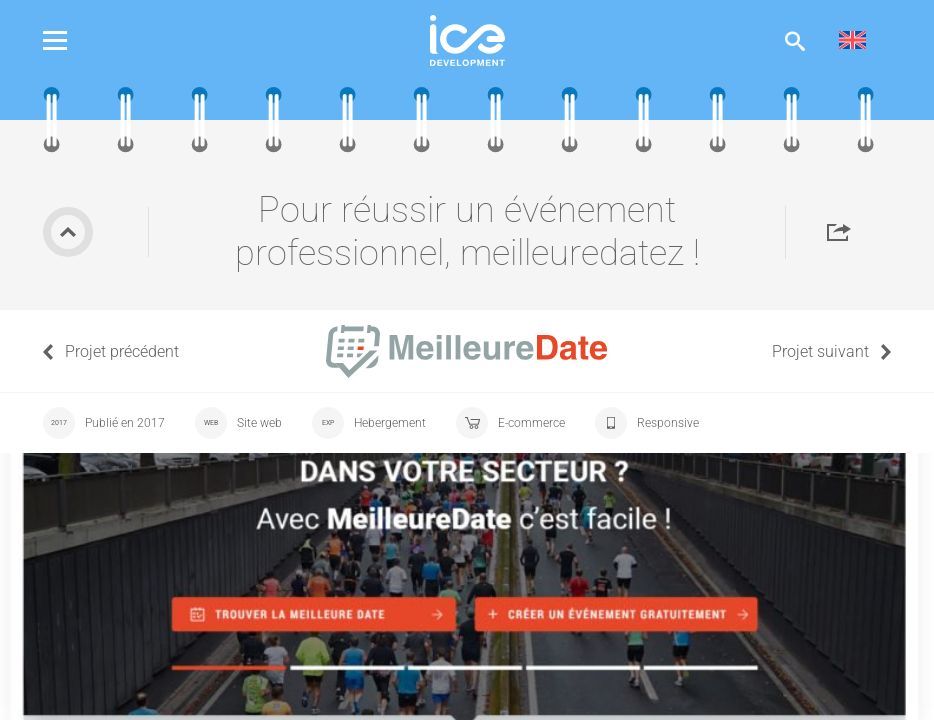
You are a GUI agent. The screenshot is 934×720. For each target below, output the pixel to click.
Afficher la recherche (795, 40)
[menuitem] (852, 40)
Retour (68, 232)
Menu (70, 40)
